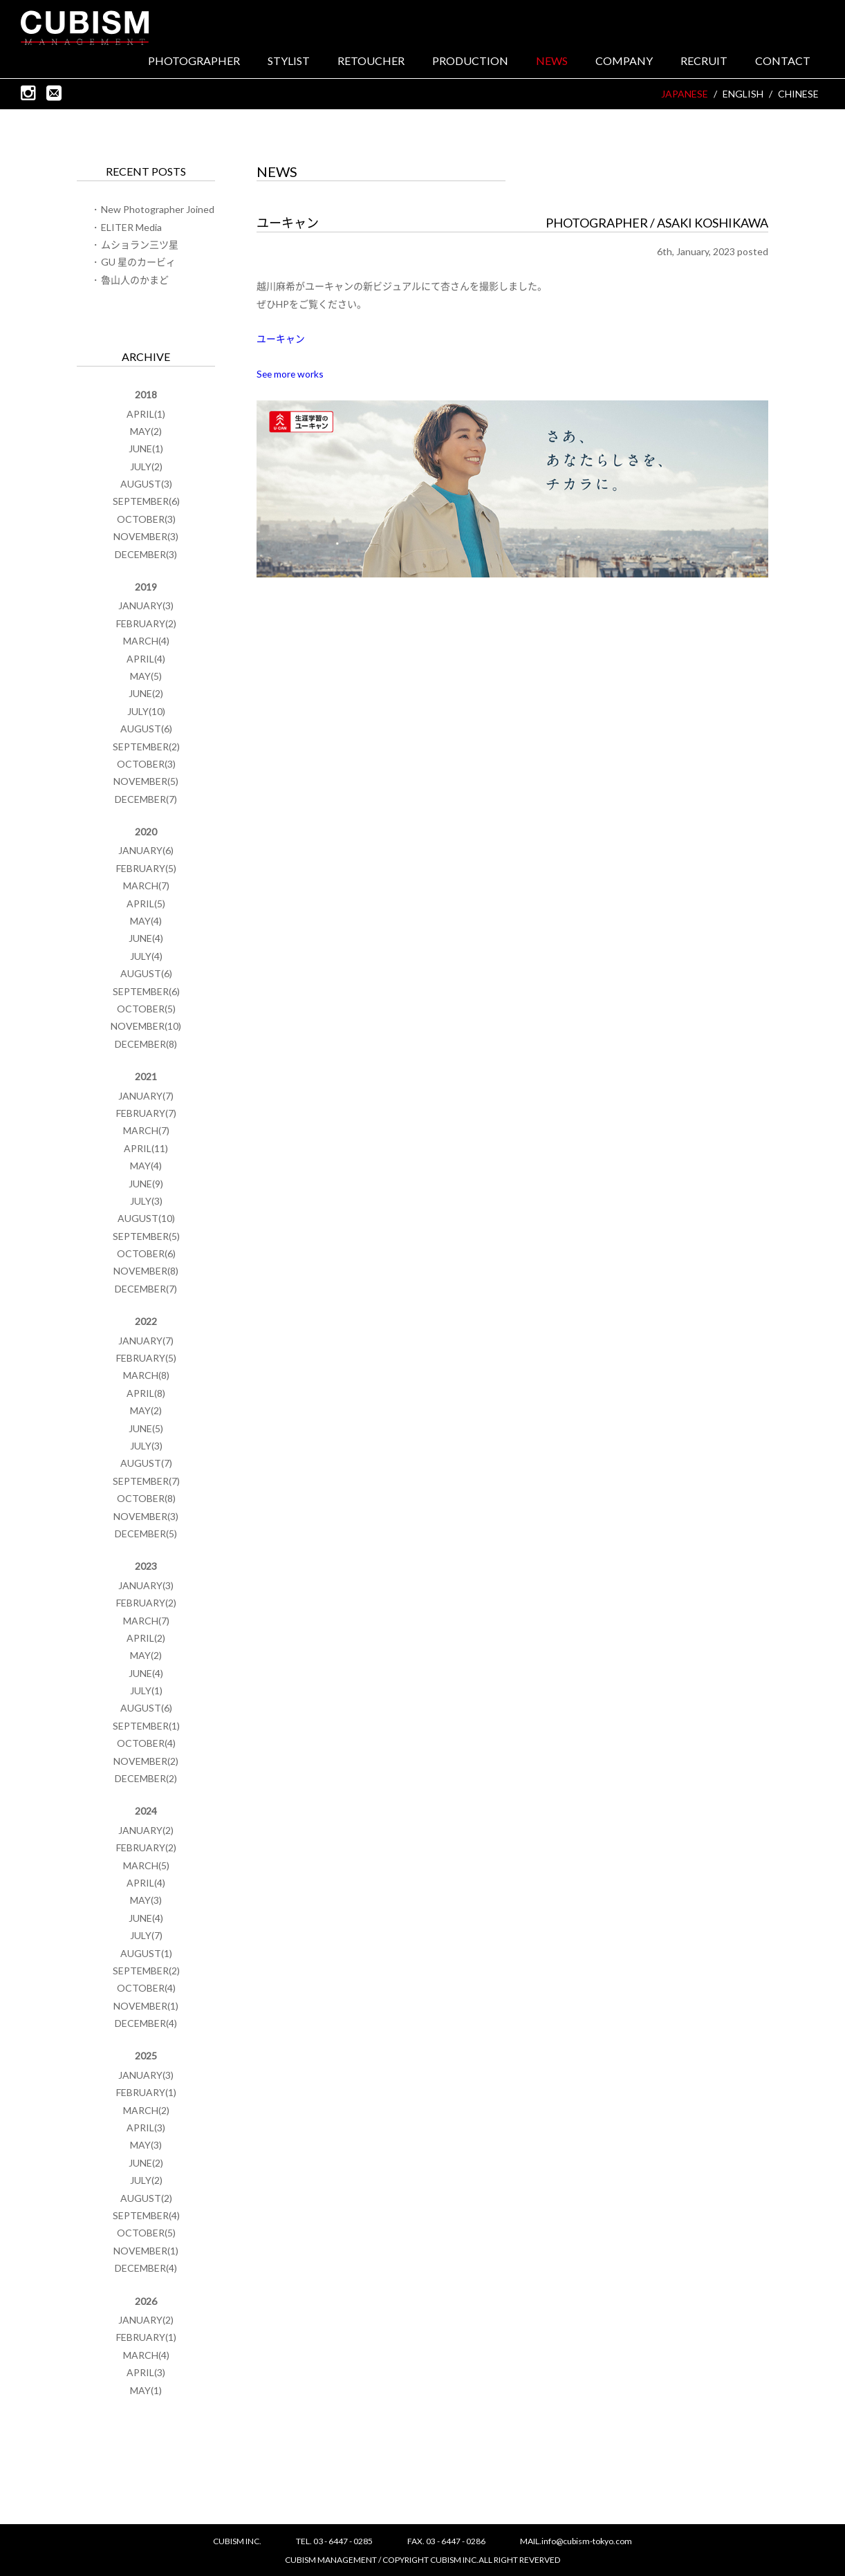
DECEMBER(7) (146, 800)
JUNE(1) (146, 450)
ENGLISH (743, 96)
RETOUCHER (371, 62)
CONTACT (782, 62)
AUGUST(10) (146, 1220)
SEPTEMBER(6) (146, 503)
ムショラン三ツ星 (139, 246)
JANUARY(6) (146, 852)
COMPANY (624, 62)
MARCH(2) (146, 2112)
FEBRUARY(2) (146, 625)
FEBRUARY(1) (146, 2094)
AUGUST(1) (146, 1955)
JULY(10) (146, 713)
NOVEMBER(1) (145, 2007)
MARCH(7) (146, 887)
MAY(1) (146, 2392)
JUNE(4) (146, 940)
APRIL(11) (146, 1150)
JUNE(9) (146, 1185)
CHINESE (798, 96)
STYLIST (289, 62)
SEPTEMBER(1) (146, 1727)
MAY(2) (146, 432)
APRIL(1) (146, 415)
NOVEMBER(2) (145, 1762)
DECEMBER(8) (146, 1045)
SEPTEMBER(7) (146, 1482)
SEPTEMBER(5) (146, 1237)
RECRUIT (703, 62)
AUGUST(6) (146, 730)
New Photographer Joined (157, 210)
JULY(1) (146, 1692)
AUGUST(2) (146, 2199)
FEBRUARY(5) (146, 869)
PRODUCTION (470, 62)
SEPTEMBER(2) (146, 748)
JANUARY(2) (146, 1831)
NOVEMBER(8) (145, 1273)
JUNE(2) (146, 695)
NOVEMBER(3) (145, 538)
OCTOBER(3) (146, 520)
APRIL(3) (146, 2129)
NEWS (552, 62)
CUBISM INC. (88, 28)
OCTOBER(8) (146, 1499)
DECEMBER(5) (146, 1535)
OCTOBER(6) (146, 1255)
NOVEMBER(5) (145, 783)
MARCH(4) (146, 642)
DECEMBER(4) (146, 2024)
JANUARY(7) (146, 1097)
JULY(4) (146, 957)
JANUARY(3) (146, 607)
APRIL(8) (146, 1394)
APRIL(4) (146, 660)
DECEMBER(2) (146, 1780)
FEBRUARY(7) (146, 1114)
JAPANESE (684, 96)
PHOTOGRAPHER (194, 62)
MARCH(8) (146, 1377)
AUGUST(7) (146, 1465)
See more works (291, 375)
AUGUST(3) (146, 485)
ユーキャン (281, 340)
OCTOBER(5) (146, 1010)
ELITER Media (131, 228)
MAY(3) (146, 1902)
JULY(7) (146, 1937)
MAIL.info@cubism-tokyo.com (576, 2541)
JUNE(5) (146, 1430)
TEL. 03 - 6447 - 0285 (334, 2541)
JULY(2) (146, 468)
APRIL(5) (146, 905)
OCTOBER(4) (146, 1744)
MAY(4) (146, 922)
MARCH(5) (146, 1867)
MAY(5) (146, 677)
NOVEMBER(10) (146, 1028)
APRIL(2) (146, 1639)
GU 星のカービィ (138, 264)
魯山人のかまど (135, 281)
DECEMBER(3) (146, 556)
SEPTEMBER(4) (146, 2217)
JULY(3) (146, 1202)
